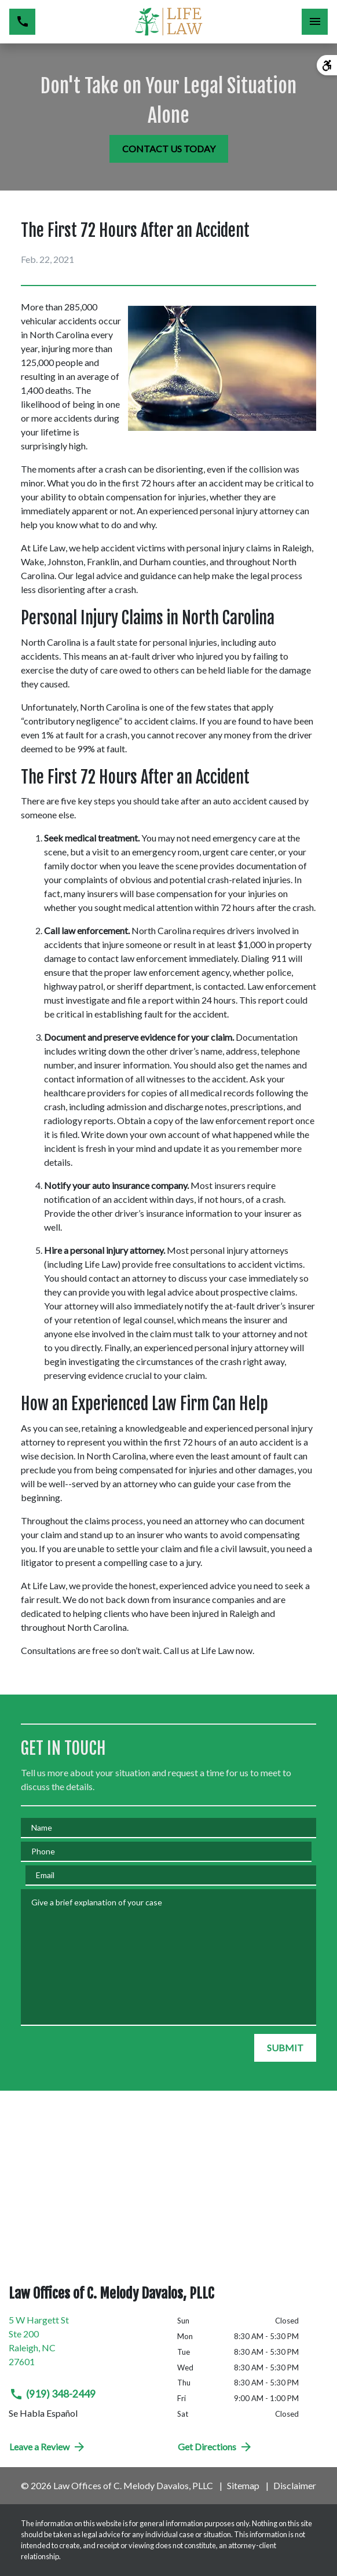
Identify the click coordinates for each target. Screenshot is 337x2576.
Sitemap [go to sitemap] (243, 2485)
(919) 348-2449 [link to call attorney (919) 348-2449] (52, 2394)
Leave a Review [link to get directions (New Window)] (47, 2447)
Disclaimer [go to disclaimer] (294, 2485)
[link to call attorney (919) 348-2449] (22, 22)
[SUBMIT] (285, 2048)
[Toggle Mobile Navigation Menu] (315, 22)
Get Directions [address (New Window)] (215, 2447)
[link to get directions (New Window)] (84, 2345)
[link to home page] (168, 22)
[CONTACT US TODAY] (168, 149)
